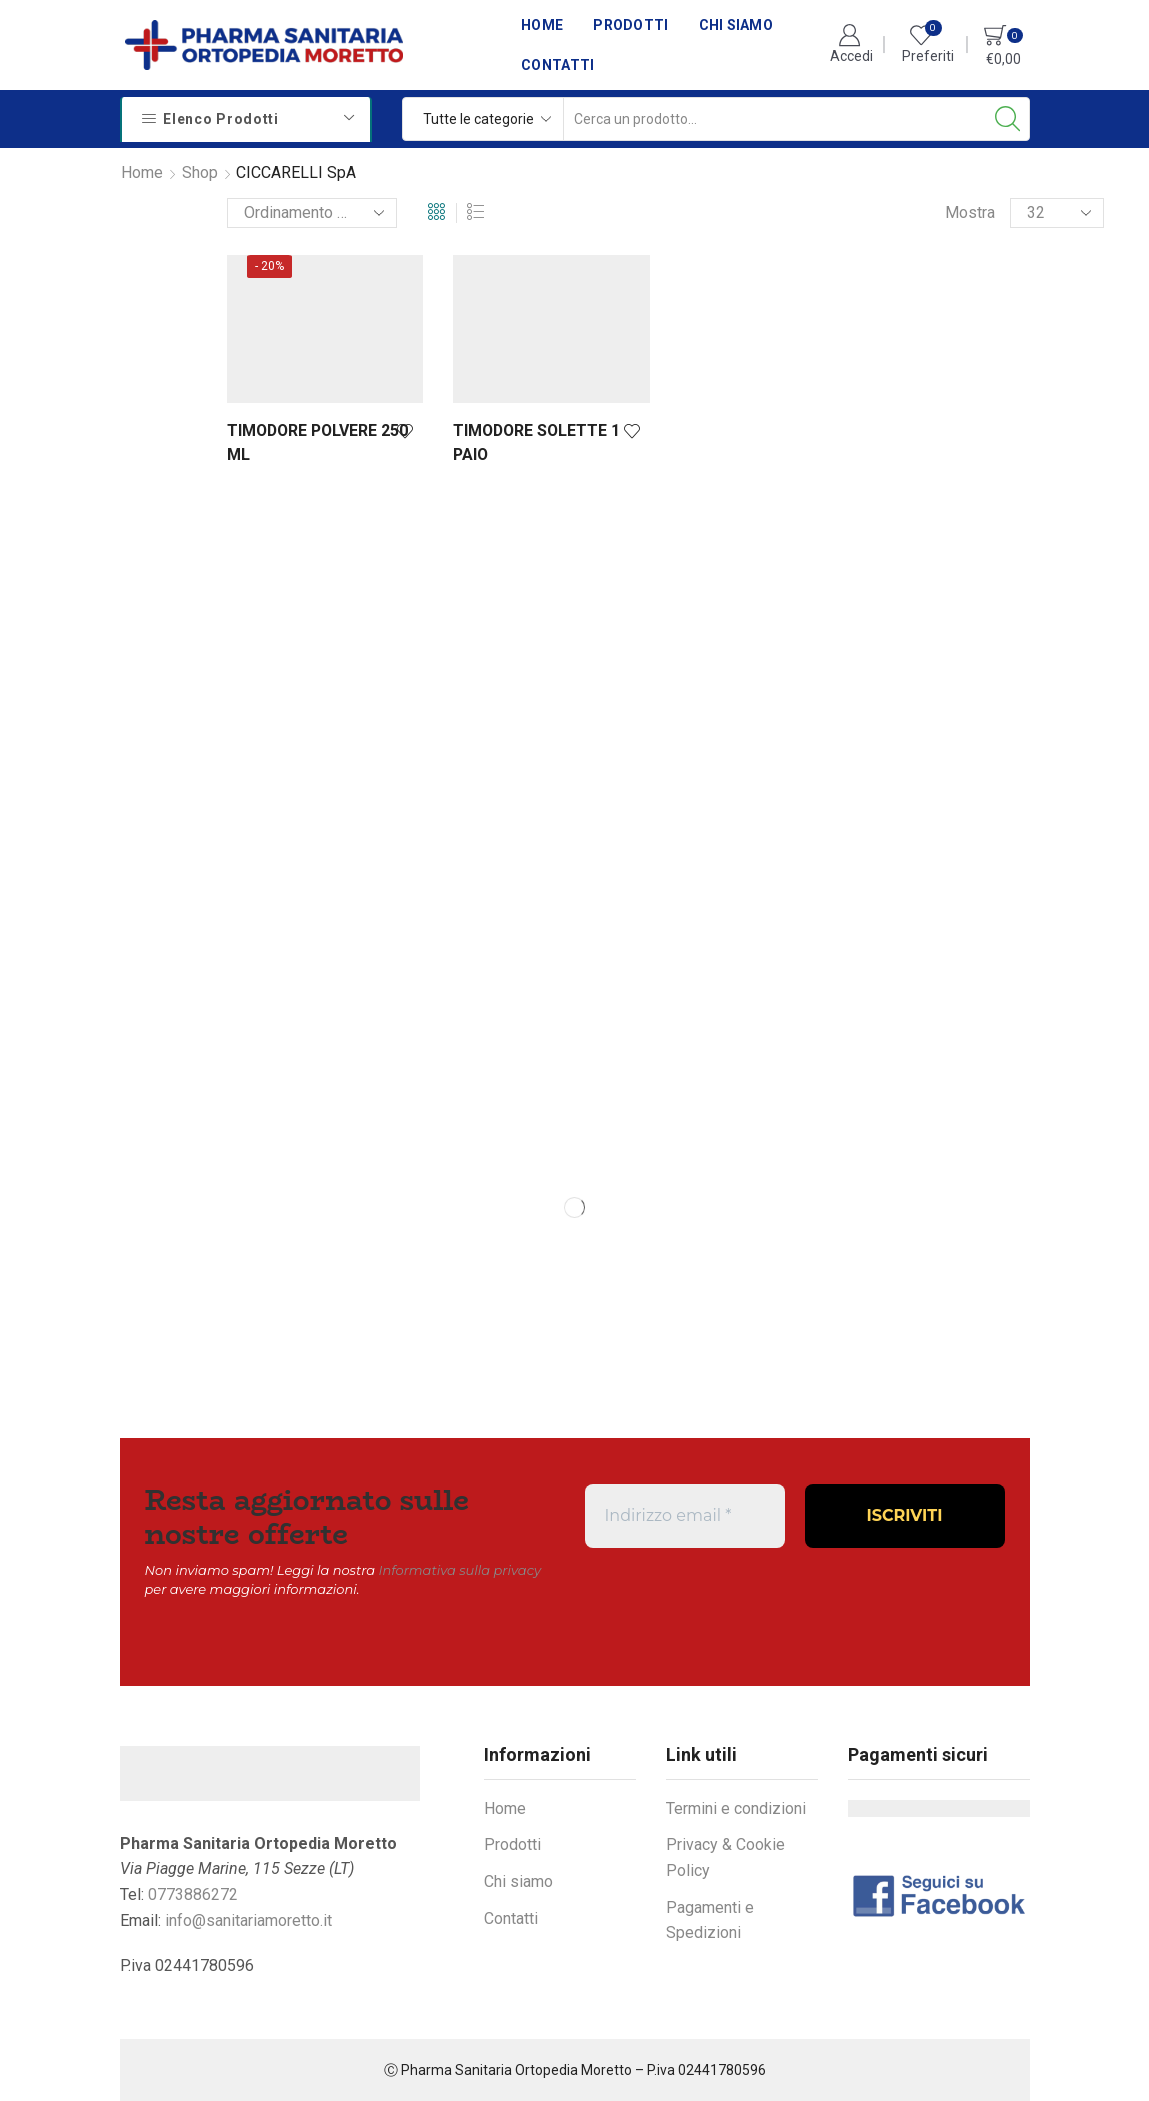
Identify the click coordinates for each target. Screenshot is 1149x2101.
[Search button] (1008, 119)
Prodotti (630, 25)
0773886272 (193, 1894)
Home (542, 25)
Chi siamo (736, 25)
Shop (200, 172)
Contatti (557, 65)
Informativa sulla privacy (460, 1570)
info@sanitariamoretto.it (248, 1920)
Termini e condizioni (736, 1808)
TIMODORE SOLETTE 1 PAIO (536, 442)
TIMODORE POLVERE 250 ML (317, 442)
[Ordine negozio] (312, 213)
